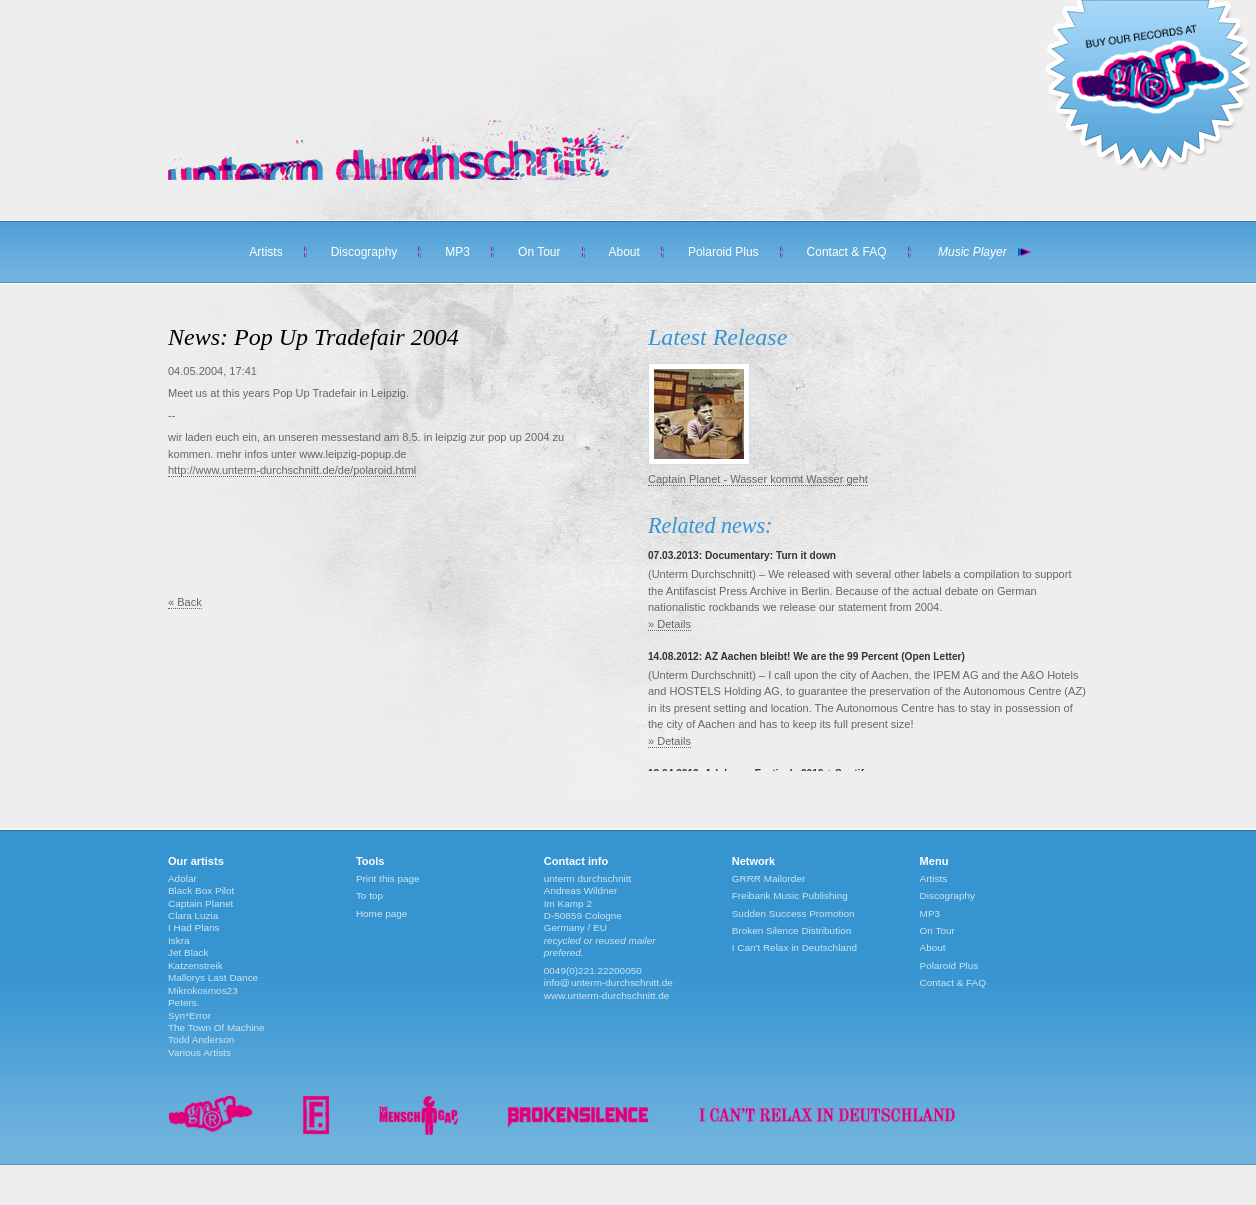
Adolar (182, 878)
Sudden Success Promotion (793, 913)
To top (369, 895)
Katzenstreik (195, 965)
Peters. (184, 1002)
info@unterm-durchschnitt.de (608, 982)
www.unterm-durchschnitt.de (607, 995)
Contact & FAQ (847, 252)
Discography (364, 252)
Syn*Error (189, 1015)
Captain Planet (200, 903)
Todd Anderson (201, 1039)
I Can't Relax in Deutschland (794, 947)
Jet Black (188, 952)
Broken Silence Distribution (792, 930)
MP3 (457, 252)
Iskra (179, 940)
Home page (381, 913)
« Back (185, 602)
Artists (265, 252)
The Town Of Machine (216, 1027)
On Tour (539, 252)
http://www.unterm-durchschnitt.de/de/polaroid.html (292, 470)
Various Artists (199, 1052)
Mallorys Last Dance (213, 977)
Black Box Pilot (201, 890)
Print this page (388, 878)
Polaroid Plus (723, 252)
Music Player (972, 252)
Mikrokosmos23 (203, 990)
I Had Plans (193, 927)
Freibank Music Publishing (790, 895)
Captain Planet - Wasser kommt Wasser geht (758, 479)
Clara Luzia (193, 915)
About (624, 252)
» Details (669, 624)
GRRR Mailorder (769, 878)
